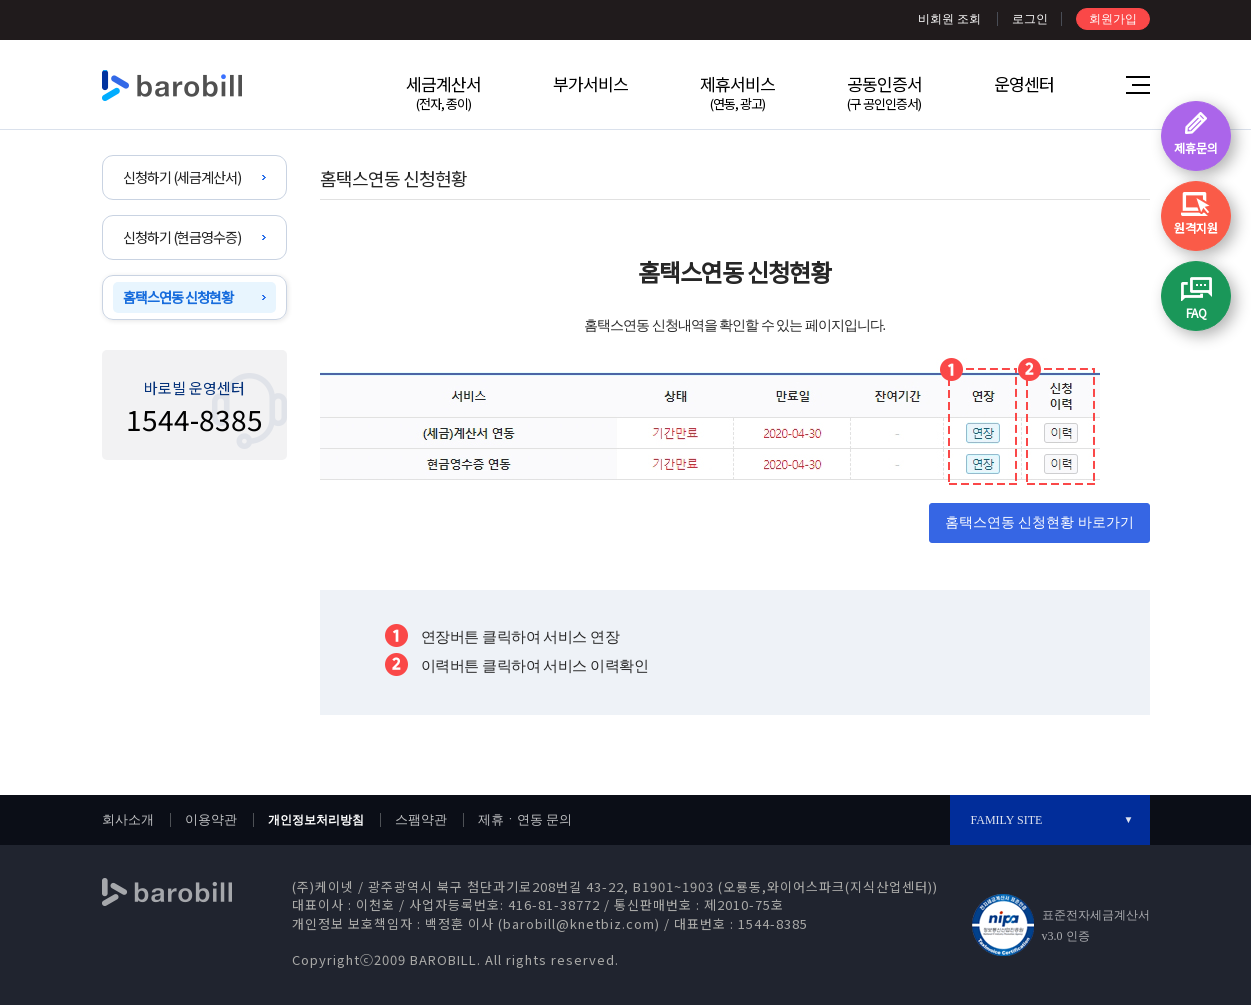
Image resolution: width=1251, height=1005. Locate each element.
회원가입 (1113, 19)
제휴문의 (1196, 147)
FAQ (1196, 312)
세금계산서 (443, 92)
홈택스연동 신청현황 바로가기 (1039, 522)
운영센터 (1024, 83)
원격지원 (1196, 227)
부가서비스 (590, 83)
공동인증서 (884, 92)
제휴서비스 (737, 92)
